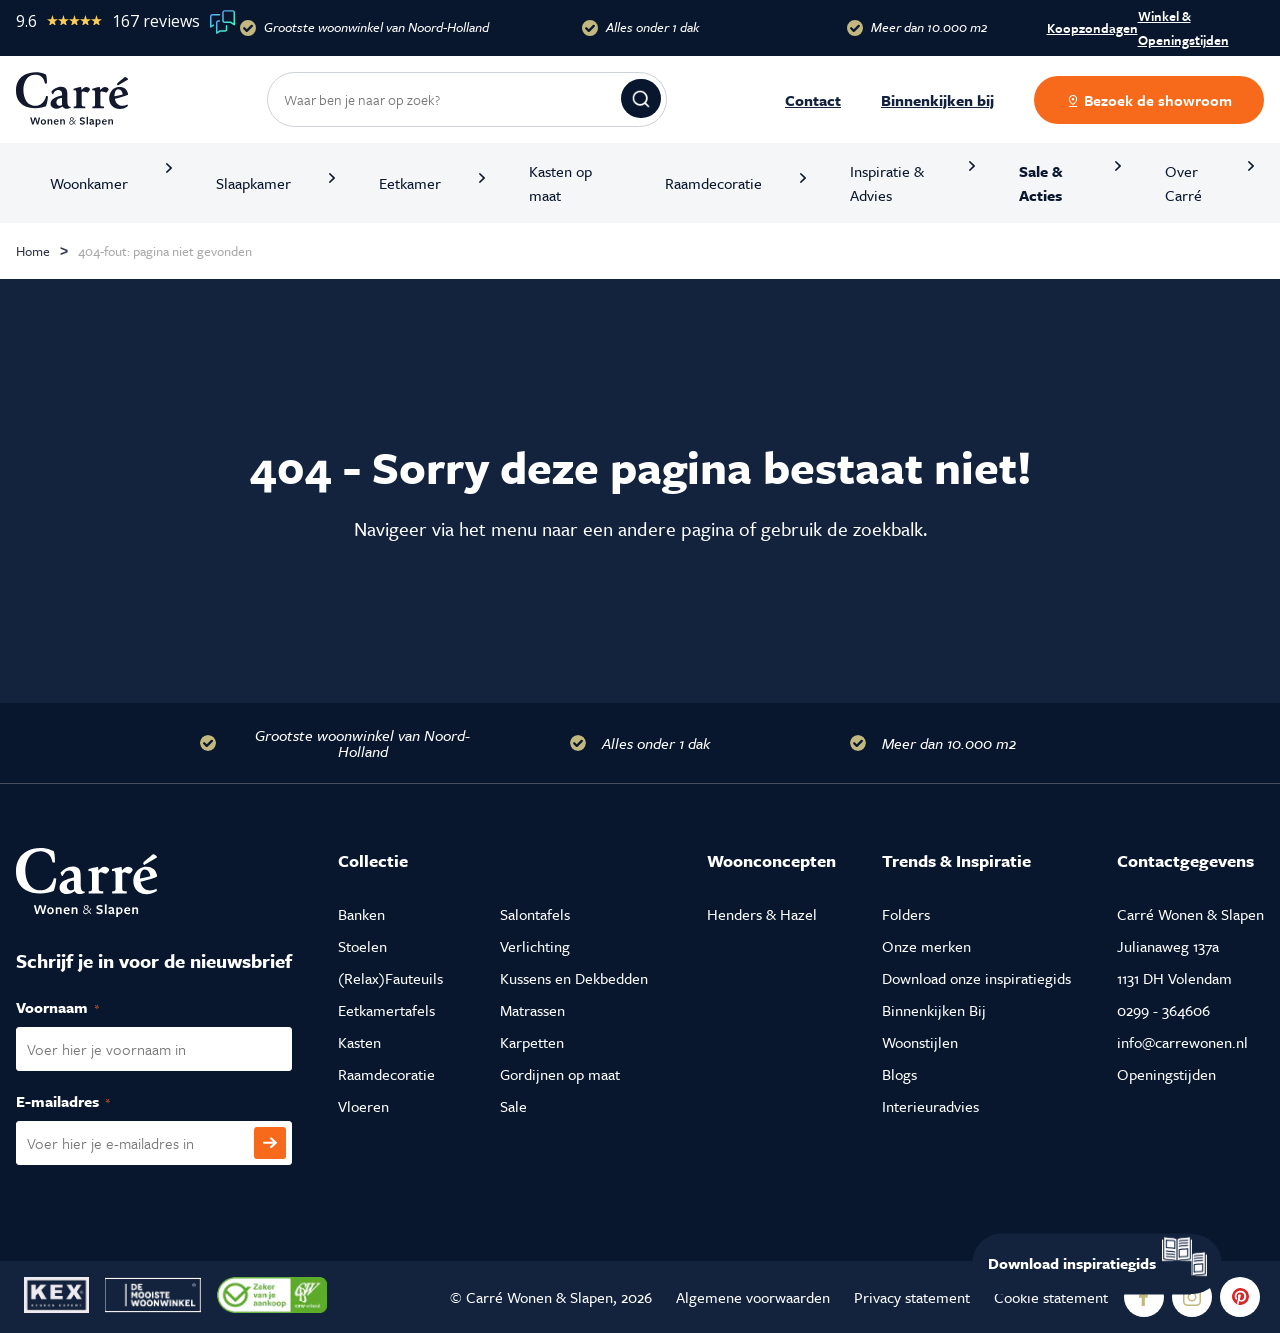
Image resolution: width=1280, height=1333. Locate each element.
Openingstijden (1166, 1074)
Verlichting (535, 946)
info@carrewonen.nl (1182, 1042)
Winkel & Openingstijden (1183, 28)
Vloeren (363, 1106)
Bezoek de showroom (1149, 100)
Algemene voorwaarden (753, 1297)
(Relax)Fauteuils (390, 978)
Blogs (899, 1074)
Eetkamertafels (386, 1010)
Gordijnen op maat (560, 1074)
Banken (361, 914)
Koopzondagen (1092, 28)
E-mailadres (84, 1102)
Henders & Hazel (762, 914)
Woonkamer (89, 183)
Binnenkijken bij (937, 100)
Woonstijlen (920, 1042)
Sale (513, 1106)
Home (33, 251)
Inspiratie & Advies (887, 183)
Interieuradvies (930, 1106)
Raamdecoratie (713, 183)
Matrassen (532, 1010)
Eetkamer (410, 183)
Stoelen (362, 946)
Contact (813, 100)
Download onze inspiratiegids (976, 978)
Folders (906, 914)
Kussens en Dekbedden (574, 978)
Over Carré (1183, 183)
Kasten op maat (560, 183)
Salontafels (535, 914)
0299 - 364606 (1163, 1010)
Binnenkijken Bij (934, 1010)
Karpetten (532, 1042)
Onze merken (926, 946)
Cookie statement (1051, 1297)
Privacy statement (912, 1297)
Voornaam (79, 1008)
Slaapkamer (253, 183)
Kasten (359, 1042)
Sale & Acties (1041, 183)
